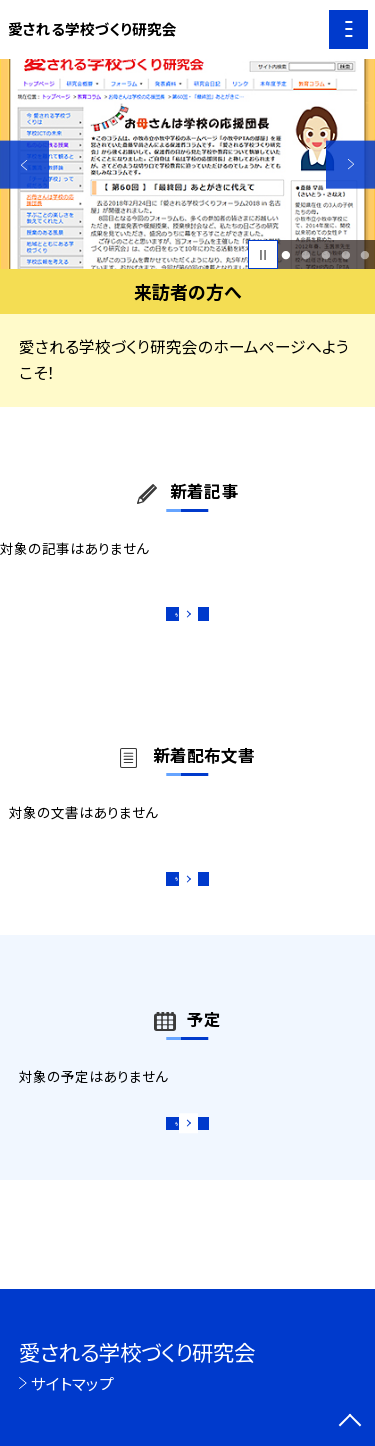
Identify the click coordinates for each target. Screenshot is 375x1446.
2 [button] (305, 255)
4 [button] (345, 255)
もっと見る (177, 620)
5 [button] (365, 255)
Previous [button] (24, 164)
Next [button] (350, 164)
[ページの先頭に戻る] (350, 1422)
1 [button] (286, 255)
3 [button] (325, 255)
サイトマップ (72, 1383)
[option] (187, 164)
